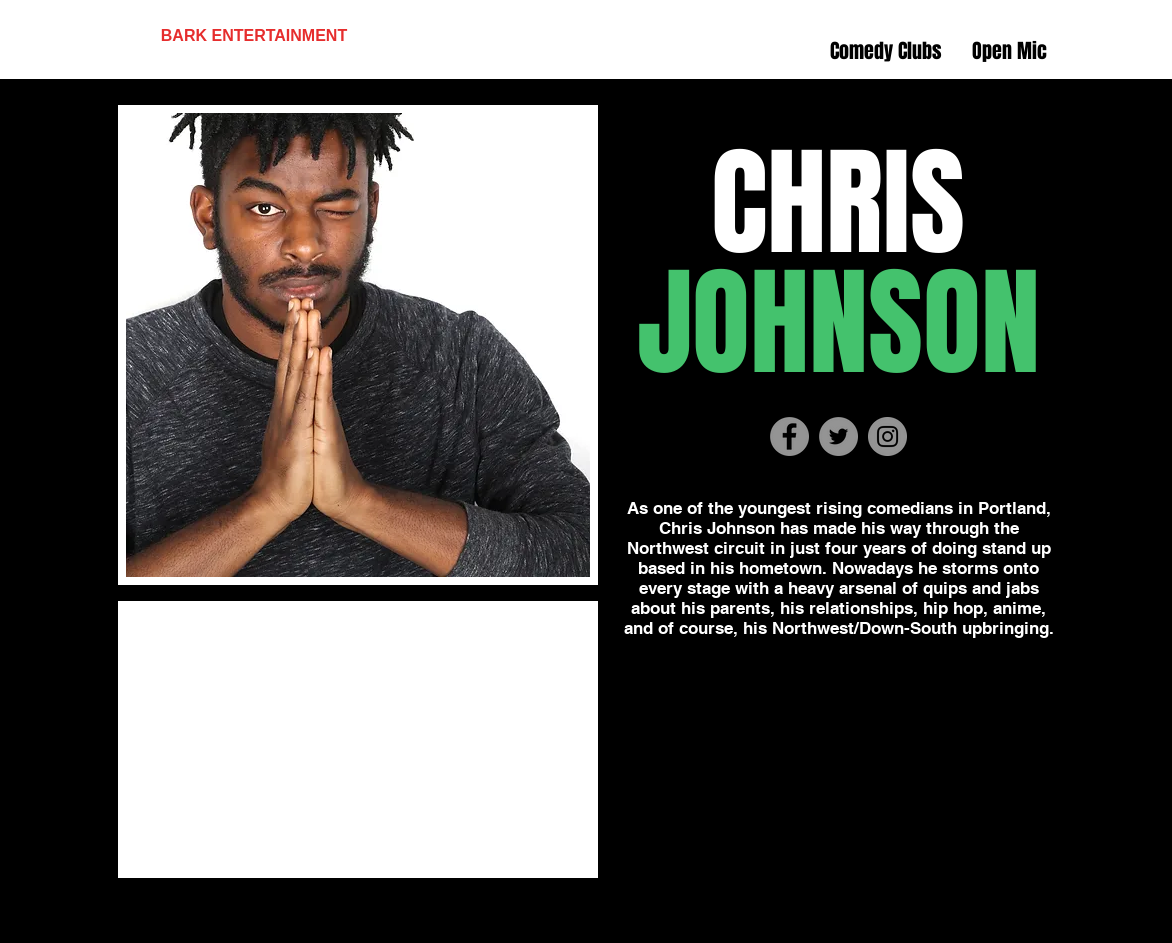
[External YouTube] (358, 739)
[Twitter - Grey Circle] (838, 436)
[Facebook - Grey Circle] (789, 436)
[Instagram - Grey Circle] (887, 436)
